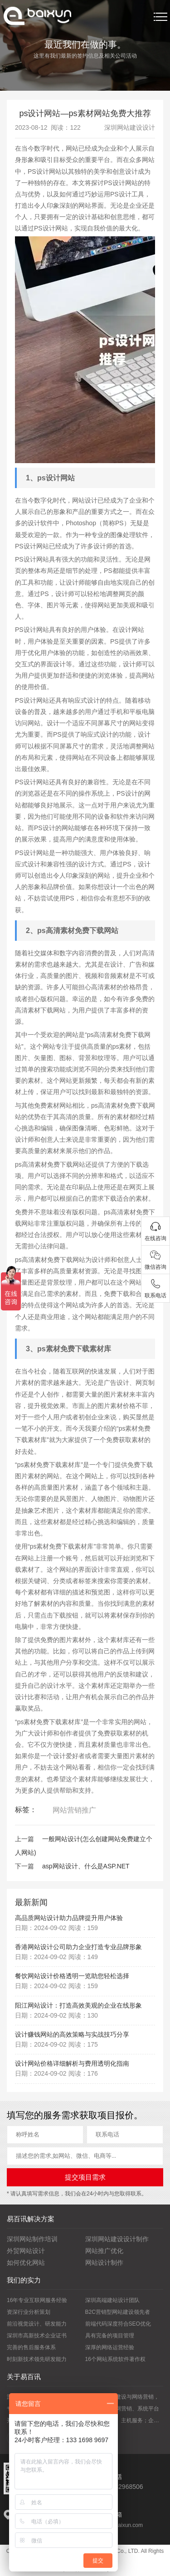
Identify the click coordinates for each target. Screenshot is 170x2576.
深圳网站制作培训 (32, 2239)
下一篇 (24, 1866)
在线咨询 (155, 1238)
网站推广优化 (104, 2250)
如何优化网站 (26, 2262)
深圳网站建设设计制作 (117, 2239)
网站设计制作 (104, 2262)
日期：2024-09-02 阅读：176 (56, 2073)
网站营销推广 (74, 1810)
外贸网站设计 (26, 2250)
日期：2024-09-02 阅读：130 (56, 2015)
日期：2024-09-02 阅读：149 (56, 1956)
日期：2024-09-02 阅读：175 (56, 2044)
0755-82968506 (120, 2486)
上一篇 (24, 1839)
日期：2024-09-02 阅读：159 (56, 1927)
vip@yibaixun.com (120, 2525)
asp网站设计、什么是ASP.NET (86, 1866)
